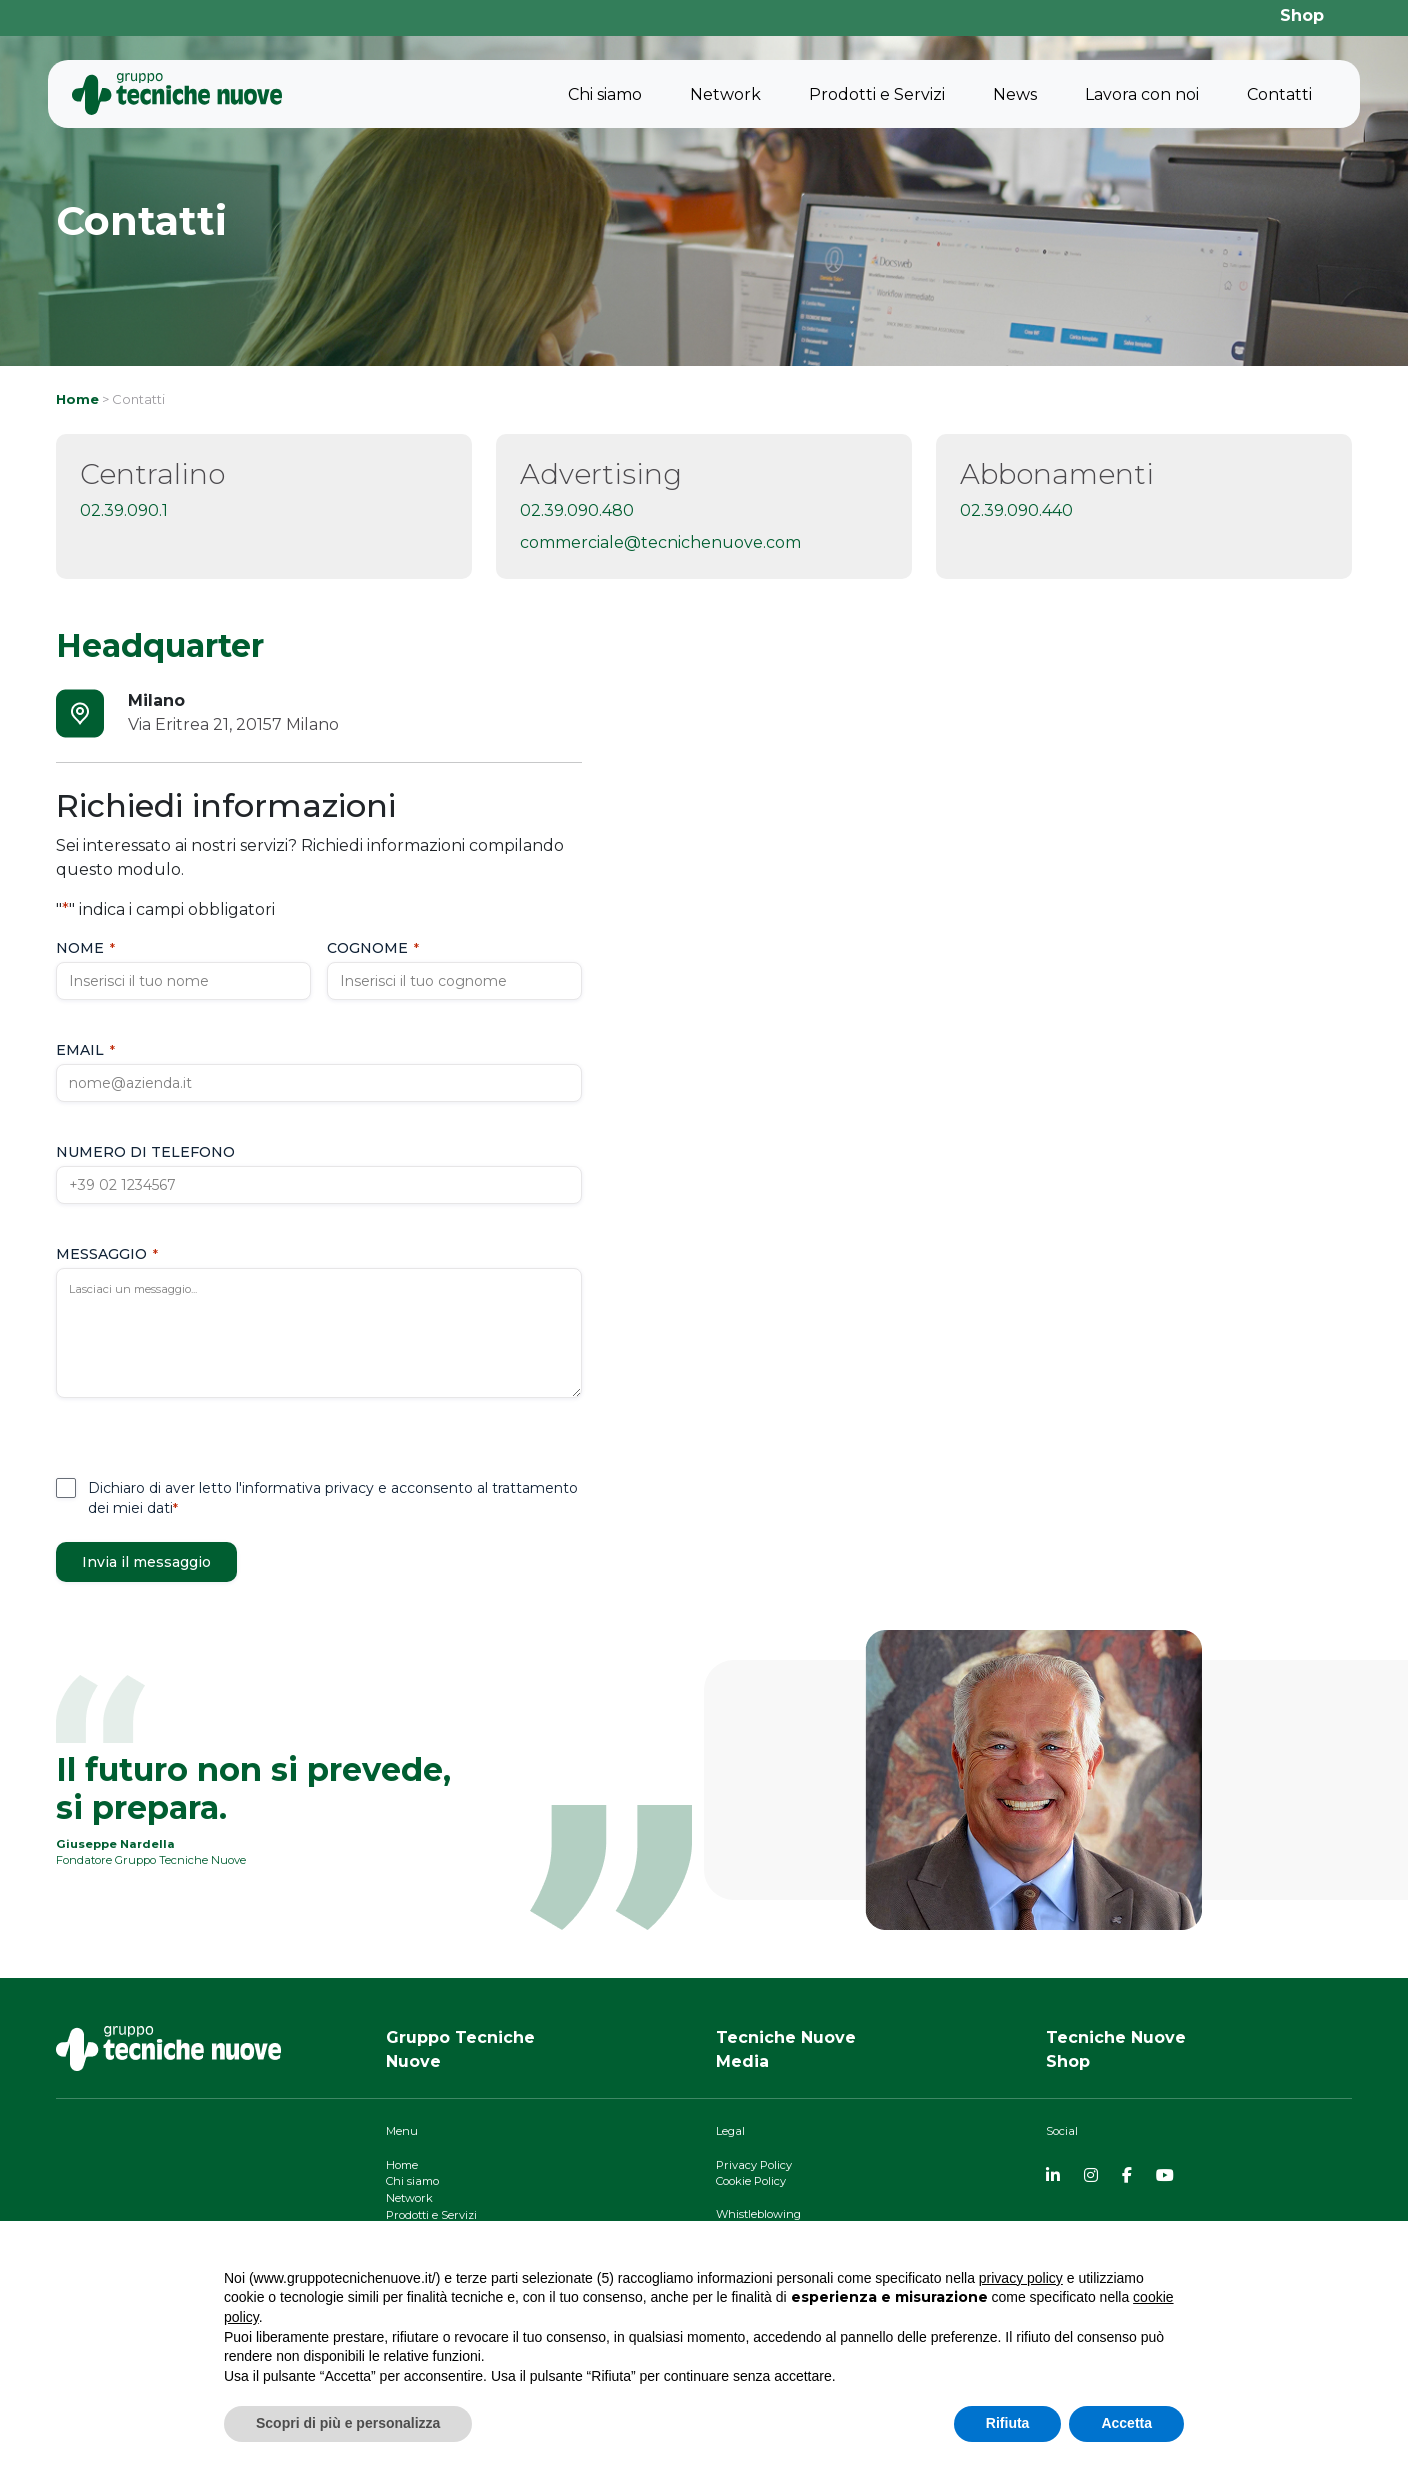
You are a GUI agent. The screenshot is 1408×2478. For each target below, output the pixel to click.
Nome (85, 948)
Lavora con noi (1142, 94)
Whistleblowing (758, 2214)
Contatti (1279, 94)
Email (85, 1050)
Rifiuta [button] (1008, 2423)
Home (77, 399)
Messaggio (107, 1254)
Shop (1302, 15)
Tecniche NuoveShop (1116, 2049)
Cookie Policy (751, 2181)
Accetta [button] (1126, 2423)
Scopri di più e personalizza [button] (348, 2423)
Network (725, 94)
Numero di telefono (145, 1152)
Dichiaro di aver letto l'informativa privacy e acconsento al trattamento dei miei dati (333, 1498)
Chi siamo (605, 94)
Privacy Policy (754, 2165)
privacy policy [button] (1021, 2278)
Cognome (373, 948)
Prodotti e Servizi (877, 94)
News (1015, 94)
